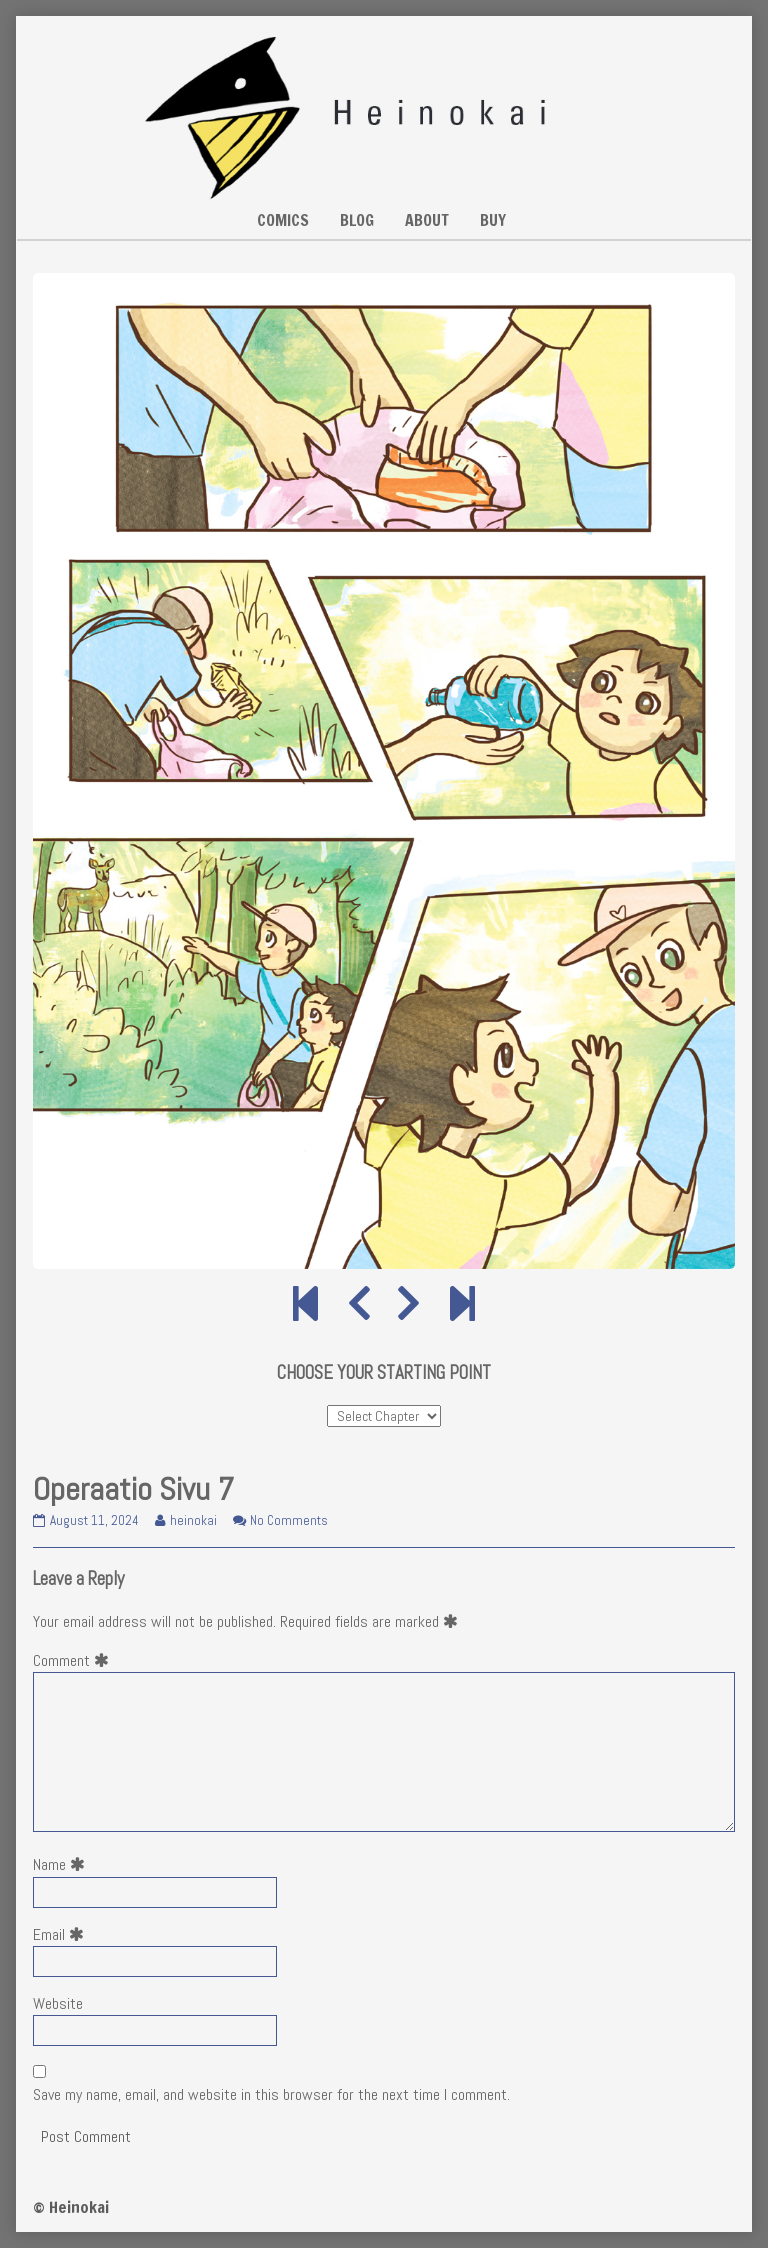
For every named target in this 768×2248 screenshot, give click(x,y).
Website (58, 2003)
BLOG (357, 220)
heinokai (193, 1520)
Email (62, 1934)
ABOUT (427, 220)
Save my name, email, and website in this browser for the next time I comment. (271, 2094)
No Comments (289, 1520)
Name (63, 1864)
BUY (493, 220)
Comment (75, 1660)
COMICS (283, 220)
